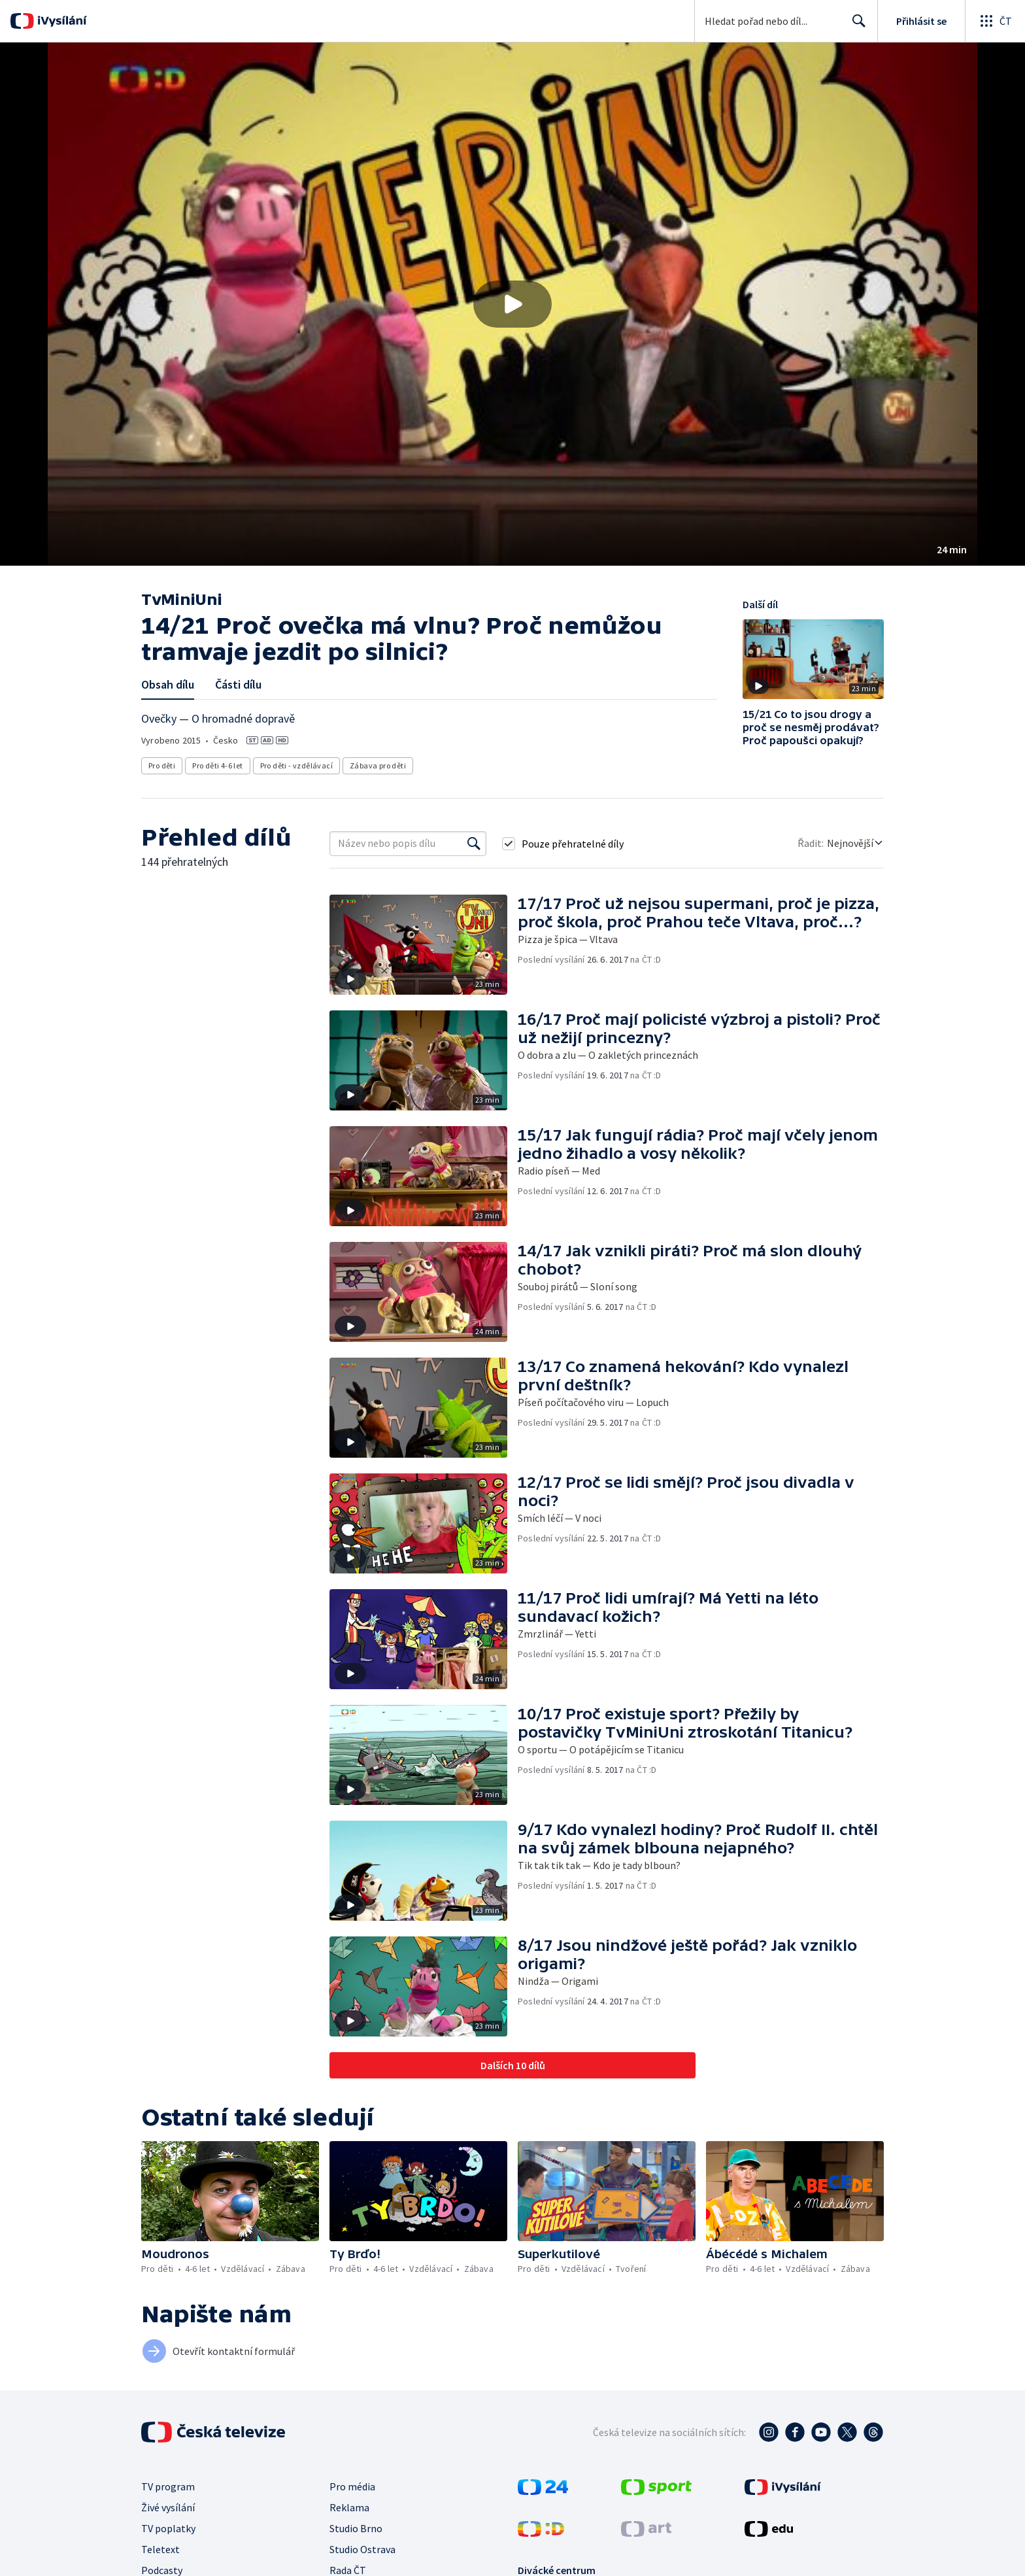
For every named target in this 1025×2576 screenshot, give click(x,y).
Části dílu (238, 684)
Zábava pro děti (378, 765)
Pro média (352, 2486)
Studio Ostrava (362, 2549)
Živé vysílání (168, 2507)
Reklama (349, 2507)
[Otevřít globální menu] (995, 21)
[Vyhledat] (474, 843)
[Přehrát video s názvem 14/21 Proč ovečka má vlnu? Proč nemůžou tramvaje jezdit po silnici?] (512, 304)
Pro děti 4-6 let (217, 765)
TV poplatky (168, 2528)
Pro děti (161, 765)
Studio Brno (355, 2528)
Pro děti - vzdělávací (296, 765)
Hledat (855, 26)
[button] (512, 304)
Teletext (160, 2549)
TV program (168, 2486)
